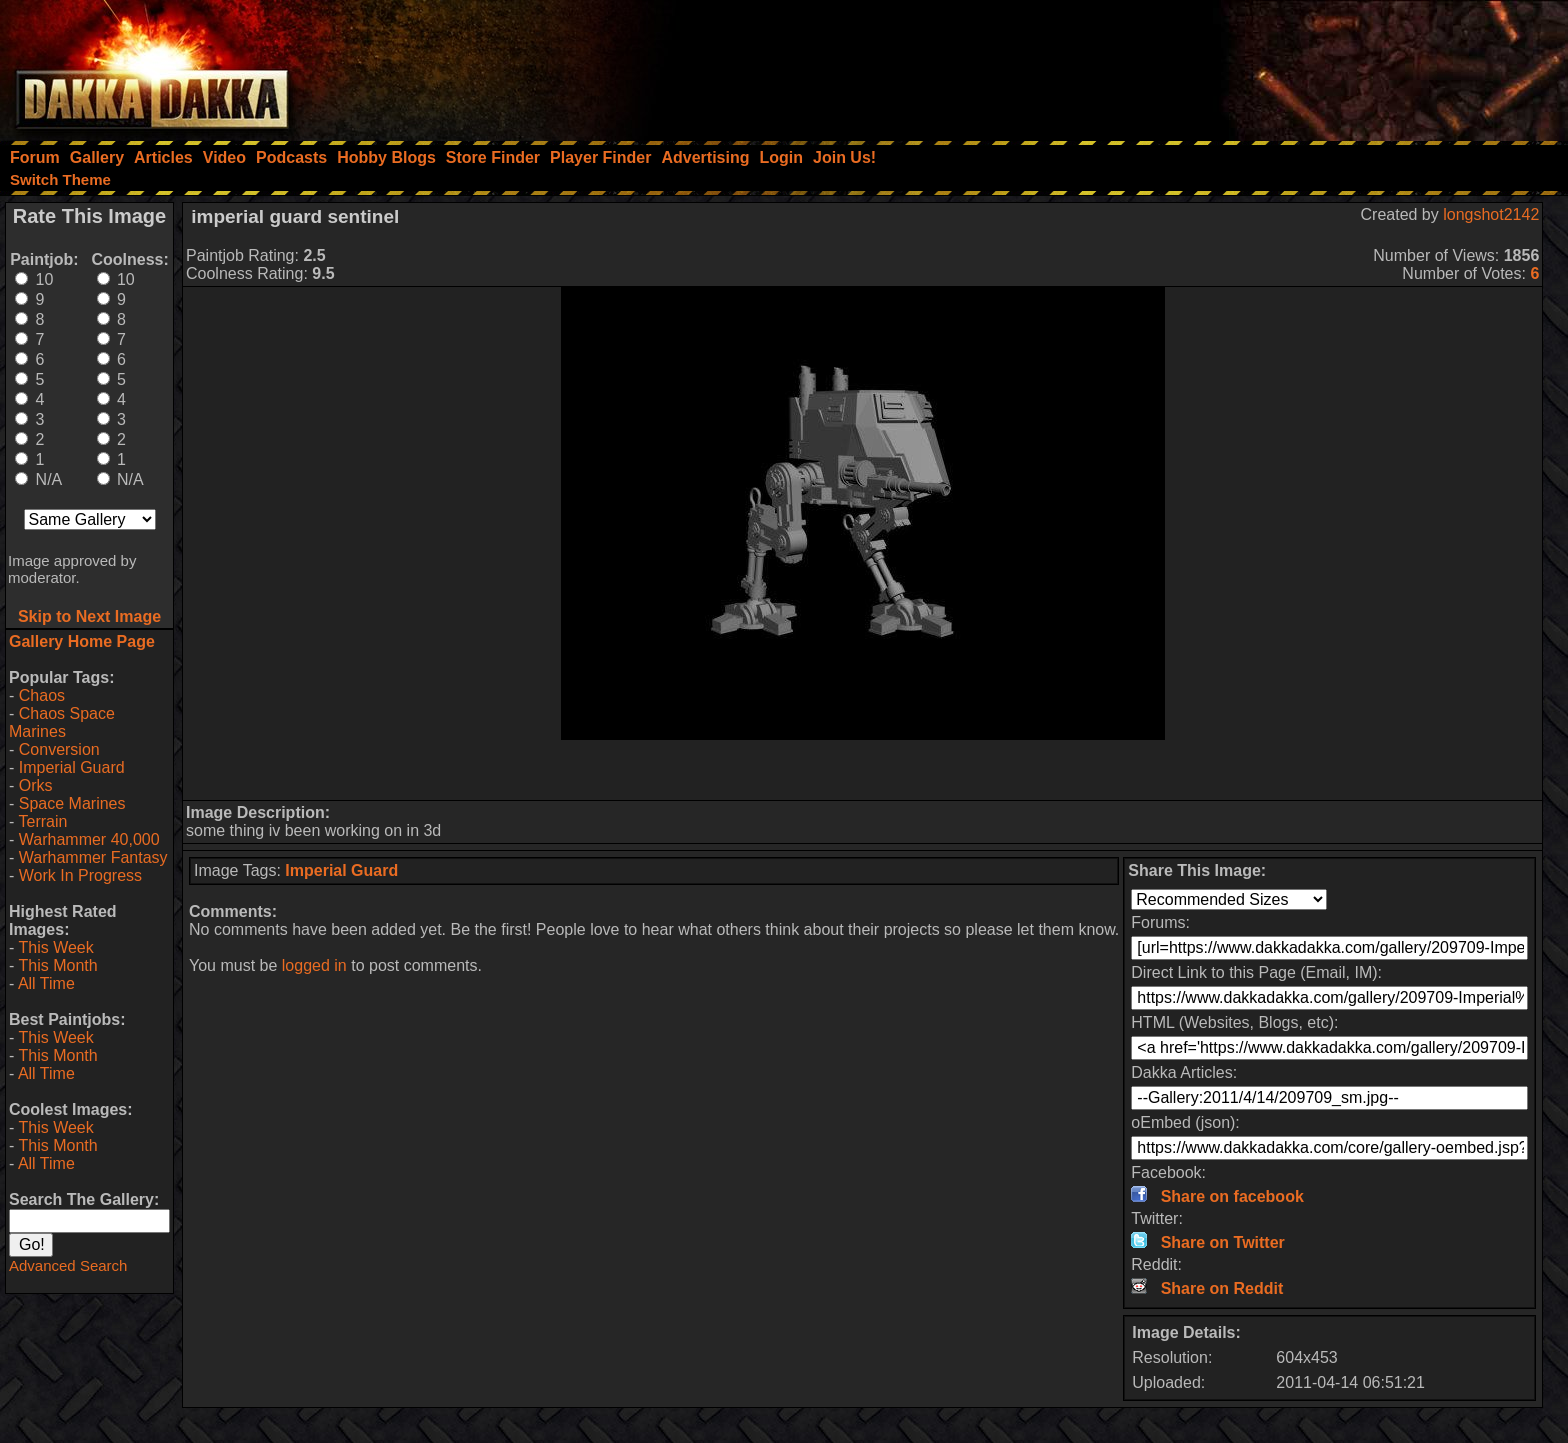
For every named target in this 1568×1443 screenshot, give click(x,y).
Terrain (42, 821)
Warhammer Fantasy (93, 857)
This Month (57, 965)
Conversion (59, 749)
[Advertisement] (1299, 65)
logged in (314, 965)
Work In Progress (80, 875)
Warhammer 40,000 (89, 839)
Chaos (42, 695)
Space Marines (72, 803)
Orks (36, 785)
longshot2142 (1491, 214)
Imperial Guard (72, 767)
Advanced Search (68, 1265)
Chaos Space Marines (62, 722)
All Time (46, 983)
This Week (55, 947)
